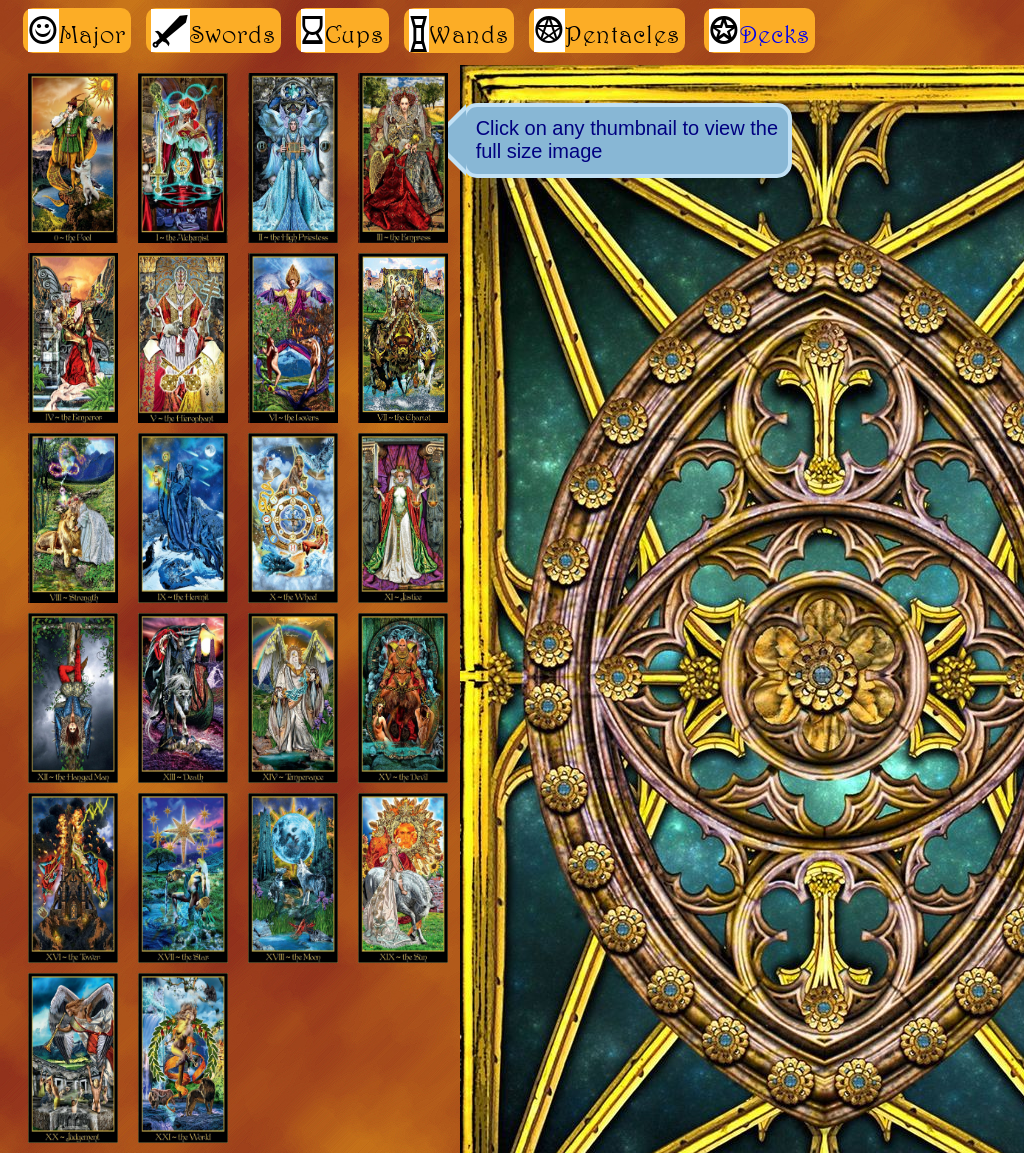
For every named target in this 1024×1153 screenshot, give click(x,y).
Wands (459, 30)
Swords (213, 30)
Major (77, 30)
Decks (775, 34)
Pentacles (607, 30)
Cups (342, 30)
